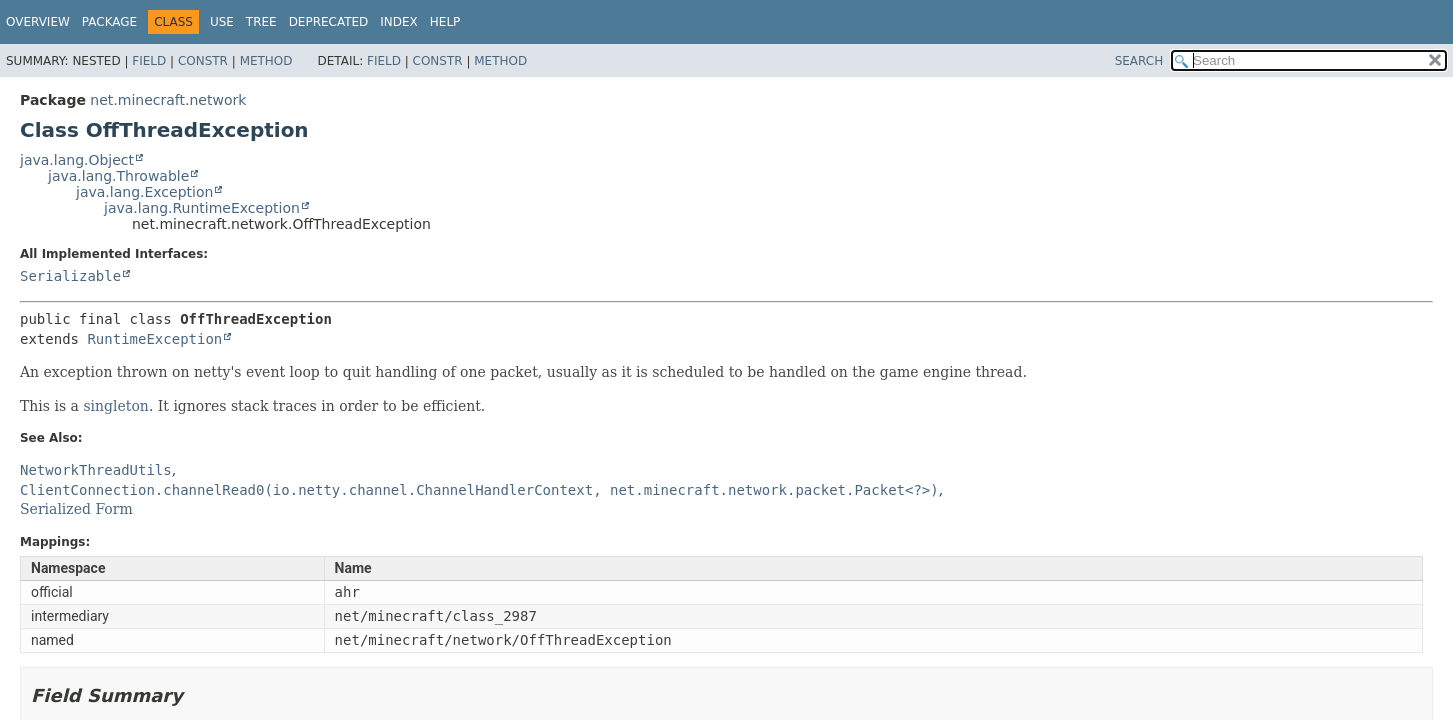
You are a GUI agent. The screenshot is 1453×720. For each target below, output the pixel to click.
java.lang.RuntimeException (202, 208)
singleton (115, 406)
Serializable (70, 276)
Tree (261, 22)
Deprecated (329, 22)
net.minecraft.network (168, 100)
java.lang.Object (77, 160)
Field (149, 61)
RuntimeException (154, 339)
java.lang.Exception (144, 192)
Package (109, 22)
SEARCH (1139, 61)
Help (445, 22)
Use (222, 22)
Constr (203, 61)
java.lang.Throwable (118, 176)
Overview (38, 22)
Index (399, 22)
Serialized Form (76, 509)
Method (266, 61)
